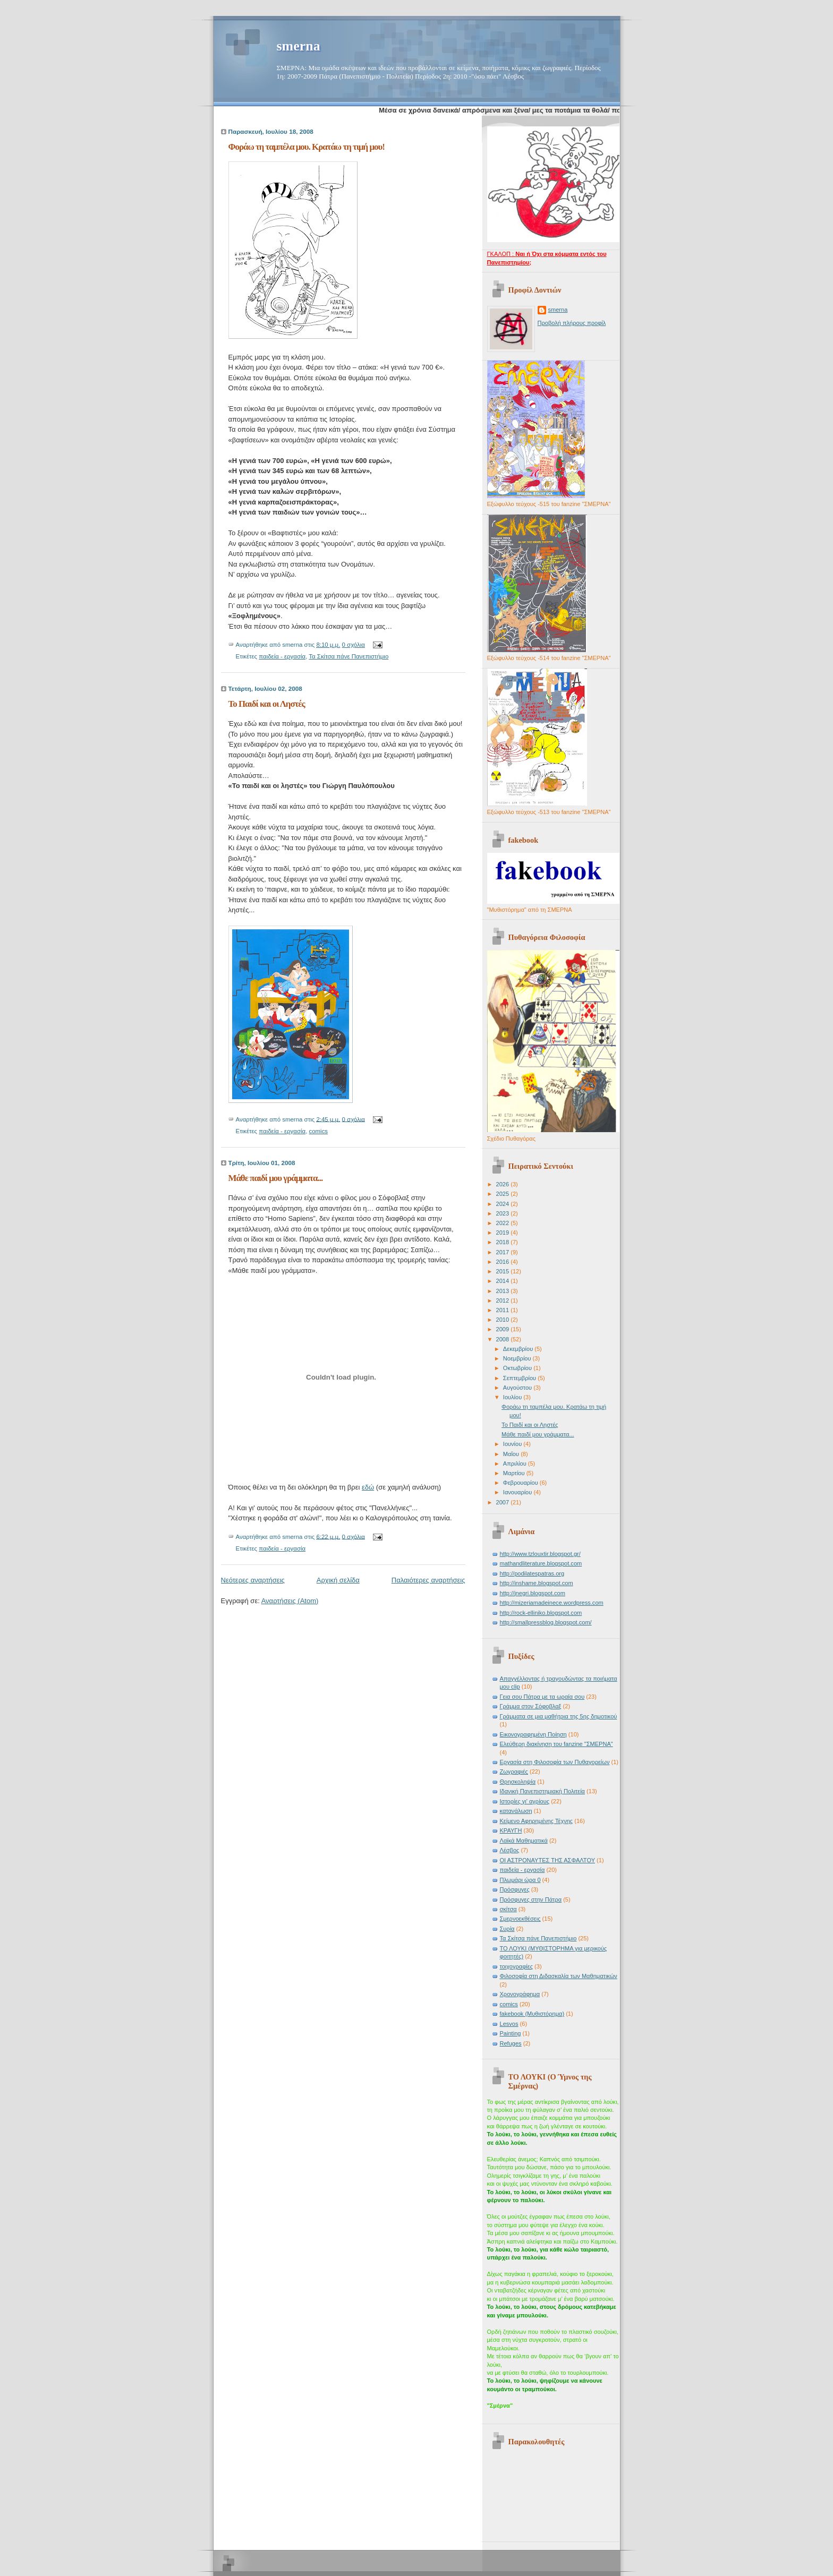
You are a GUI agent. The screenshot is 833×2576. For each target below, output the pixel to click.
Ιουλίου (513, 1397)
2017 (503, 1252)
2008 (503, 1339)
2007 (503, 1502)
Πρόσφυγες (515, 1889)
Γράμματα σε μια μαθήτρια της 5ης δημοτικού (558, 1716)
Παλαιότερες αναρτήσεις (428, 1580)
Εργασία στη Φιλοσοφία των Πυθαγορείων (555, 1762)
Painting (510, 2033)
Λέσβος (510, 1850)
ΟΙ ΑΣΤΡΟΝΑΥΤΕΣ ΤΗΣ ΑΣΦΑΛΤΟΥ (548, 1860)
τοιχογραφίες (516, 1966)
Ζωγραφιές (514, 1771)
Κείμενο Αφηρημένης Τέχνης (536, 1821)
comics (318, 1131)
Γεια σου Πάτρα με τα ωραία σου (542, 1696)
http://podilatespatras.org (532, 1573)
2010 (503, 1319)
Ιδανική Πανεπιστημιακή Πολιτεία (542, 1791)
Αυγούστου (518, 1387)
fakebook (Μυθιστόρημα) (532, 2013)
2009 (503, 1329)
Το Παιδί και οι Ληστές (266, 704)
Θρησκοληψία (518, 1781)
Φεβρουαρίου (521, 1482)
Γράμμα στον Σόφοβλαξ (531, 1706)
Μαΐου (512, 1454)
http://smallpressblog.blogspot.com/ (546, 1622)
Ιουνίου (513, 1444)
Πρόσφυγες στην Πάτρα (531, 1899)
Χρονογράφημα (520, 1994)
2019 (503, 1232)
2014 (503, 1281)
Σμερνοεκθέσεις (520, 1918)
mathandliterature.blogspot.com (541, 1563)
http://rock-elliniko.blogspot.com (541, 1613)
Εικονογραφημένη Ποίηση (533, 1734)
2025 (503, 1194)
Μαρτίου (514, 1473)
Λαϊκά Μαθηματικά (524, 1840)
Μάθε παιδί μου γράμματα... (275, 1178)
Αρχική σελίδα (338, 1580)
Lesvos (509, 2024)
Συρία (507, 1928)
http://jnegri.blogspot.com (532, 1593)
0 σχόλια (353, 644)
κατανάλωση (516, 1811)
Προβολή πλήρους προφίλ (572, 323)
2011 (503, 1310)
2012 (503, 1300)
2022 (503, 1223)
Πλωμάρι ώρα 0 (520, 1880)
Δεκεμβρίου (518, 1349)
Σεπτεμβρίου (520, 1378)
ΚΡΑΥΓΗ (511, 1830)
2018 (503, 1242)
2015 (503, 1271)
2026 (503, 1184)
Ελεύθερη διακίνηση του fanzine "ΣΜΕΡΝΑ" (556, 1744)
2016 (503, 1262)
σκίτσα (508, 1909)
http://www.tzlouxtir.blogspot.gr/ (540, 1554)
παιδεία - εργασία (282, 656)
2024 (503, 1204)
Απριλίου (515, 1463)
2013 (503, 1291)
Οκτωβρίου (518, 1368)
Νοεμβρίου (518, 1358)
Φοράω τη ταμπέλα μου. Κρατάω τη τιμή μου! (306, 147)
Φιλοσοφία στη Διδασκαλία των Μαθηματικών (558, 1976)
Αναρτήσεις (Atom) (290, 1601)
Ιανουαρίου (518, 1492)
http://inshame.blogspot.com (536, 1583)
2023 (503, 1213)
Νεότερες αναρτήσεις (253, 1580)
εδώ (368, 1487)
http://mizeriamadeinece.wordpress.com (552, 1602)
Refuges (511, 2043)
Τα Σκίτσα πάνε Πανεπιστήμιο (348, 656)
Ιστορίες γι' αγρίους (525, 1801)
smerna (298, 46)
